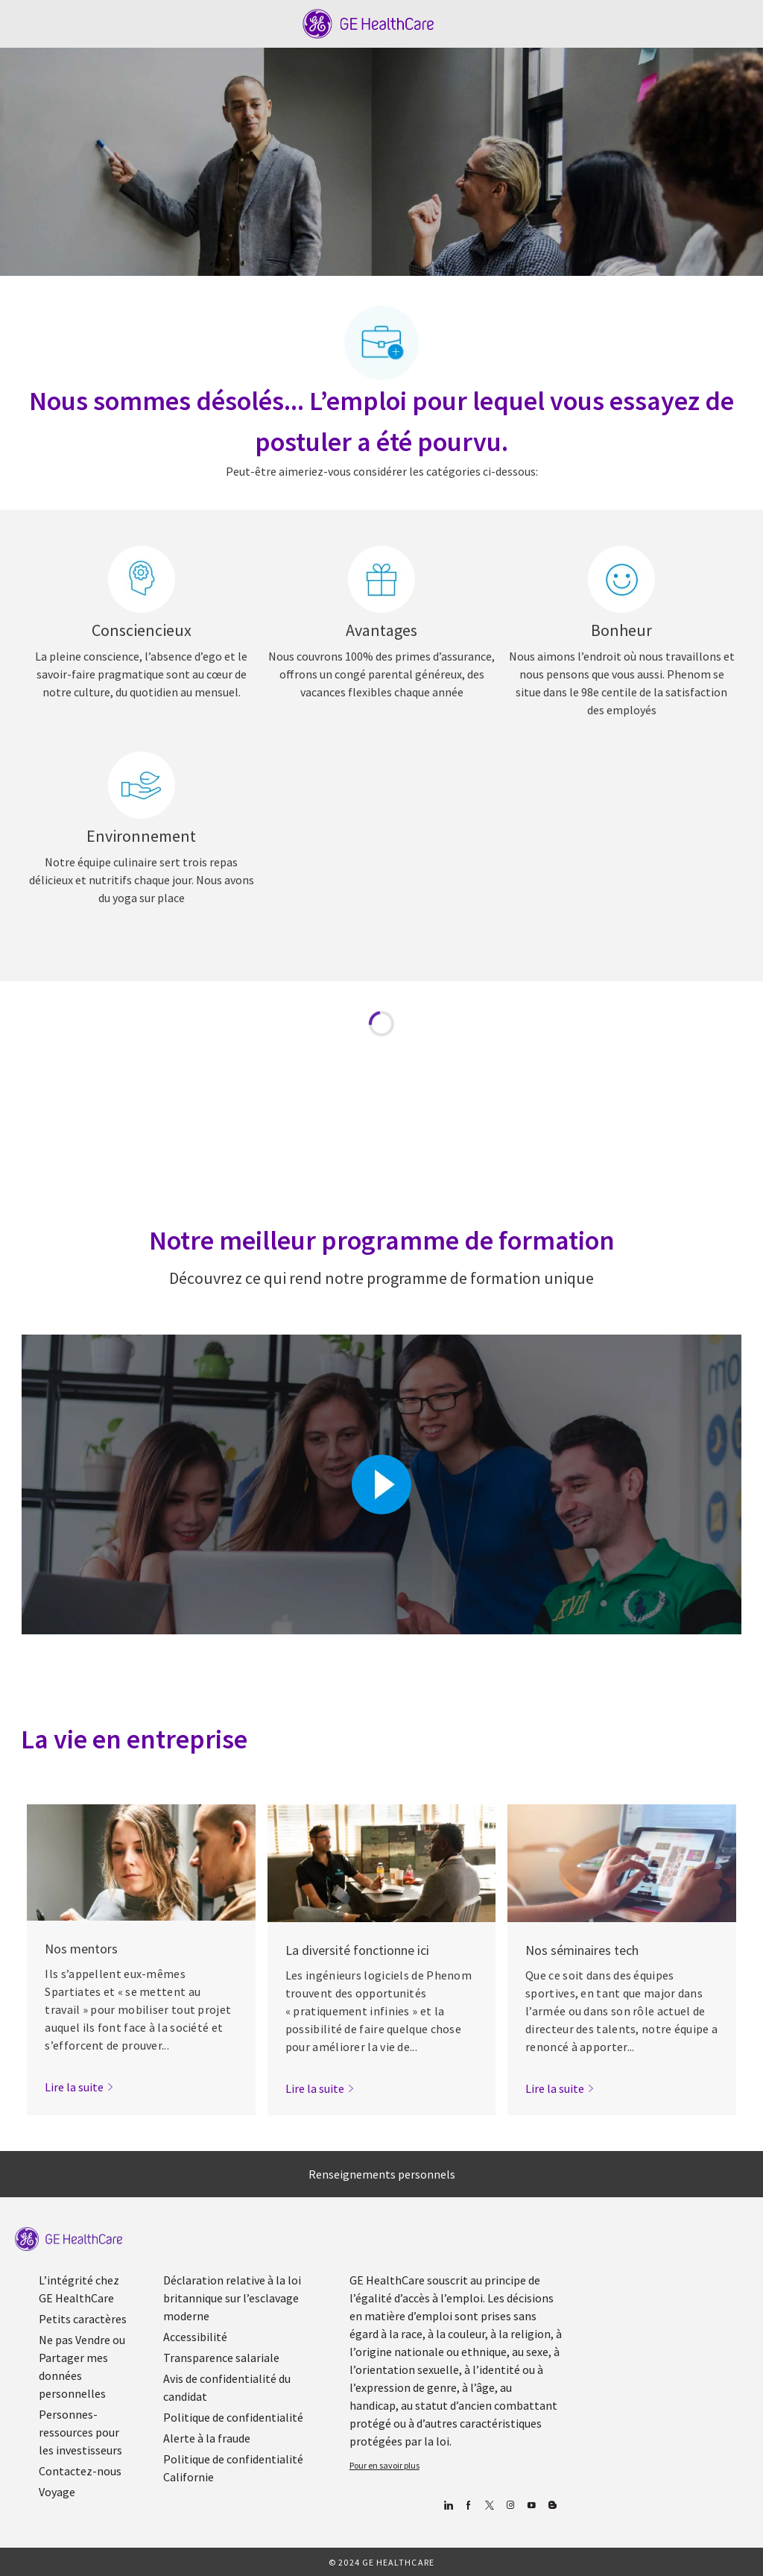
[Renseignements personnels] (382, 2174)
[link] (79, 2087)
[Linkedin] (448, 2505)
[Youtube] (531, 2505)
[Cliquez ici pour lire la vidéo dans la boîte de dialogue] (381, 1484)
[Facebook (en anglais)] (469, 2505)
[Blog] (510, 2505)
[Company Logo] (368, 22)
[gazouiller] (490, 2505)
